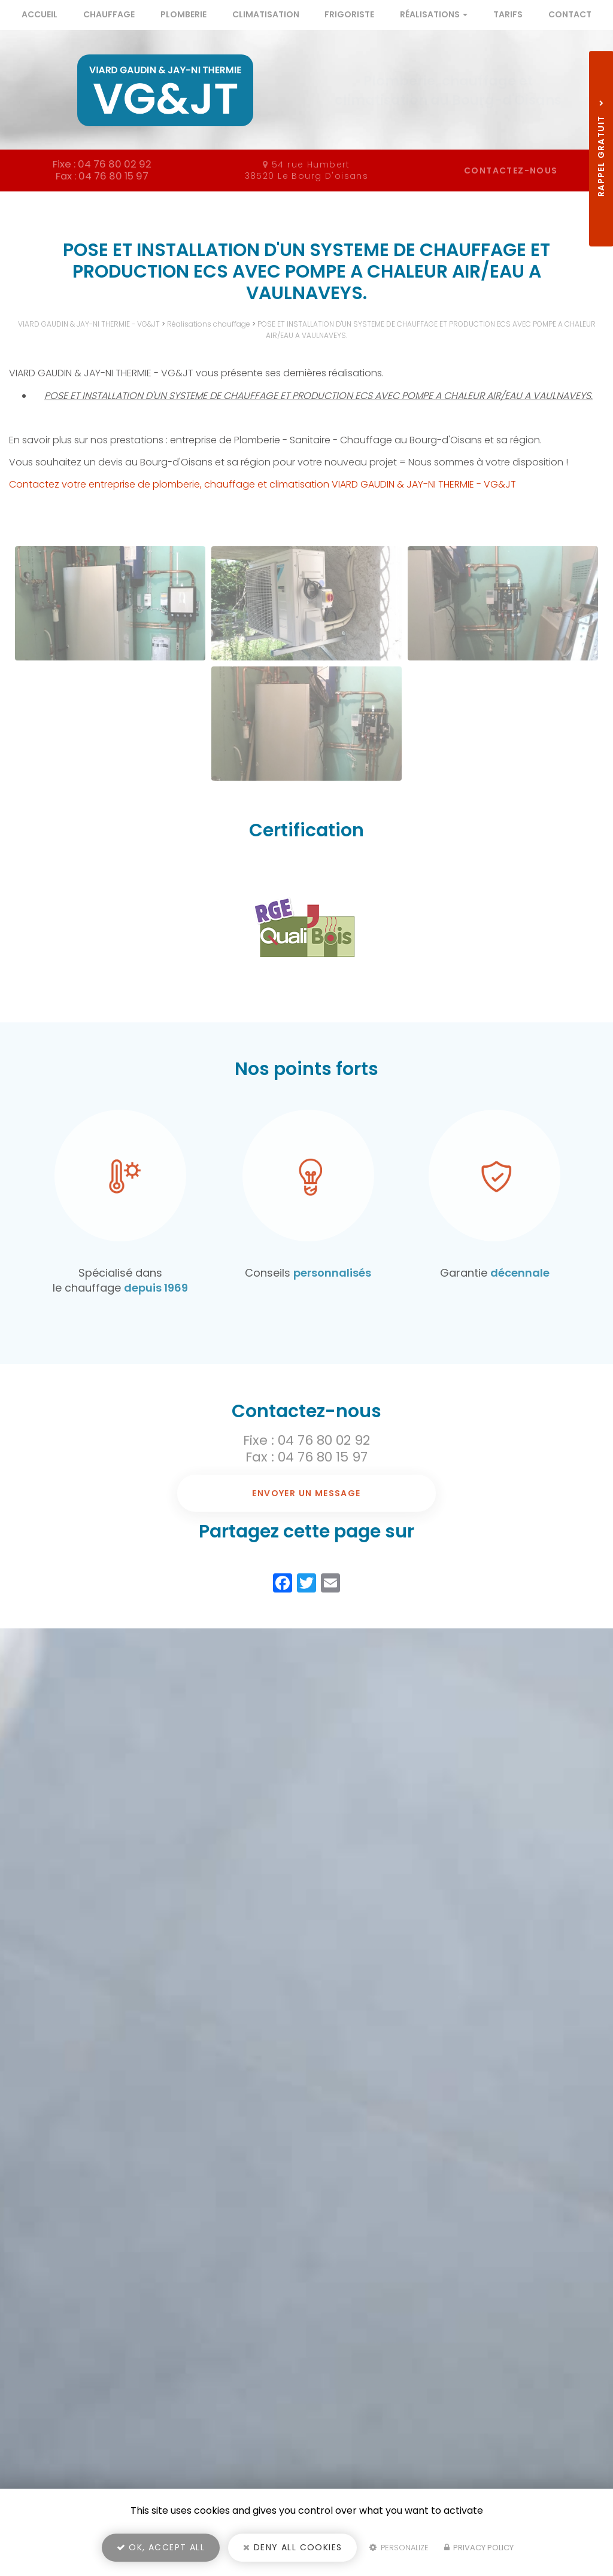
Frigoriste (349, 14)
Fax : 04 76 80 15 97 (306, 1457)
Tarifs (508, 14)
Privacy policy (479, 2550)
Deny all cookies (292, 2550)
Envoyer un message (306, 1493)
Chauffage (109, 14)
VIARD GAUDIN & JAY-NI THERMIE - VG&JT (89, 324)
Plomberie (183, 14)
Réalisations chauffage (208, 324)
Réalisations (434, 14)
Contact (569, 14)
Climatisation (265, 14)
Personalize (399, 2550)
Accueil (39, 14)
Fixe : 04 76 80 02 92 (306, 1440)
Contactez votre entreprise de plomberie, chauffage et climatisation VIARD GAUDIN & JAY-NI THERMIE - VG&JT (262, 484)
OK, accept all (161, 2550)
